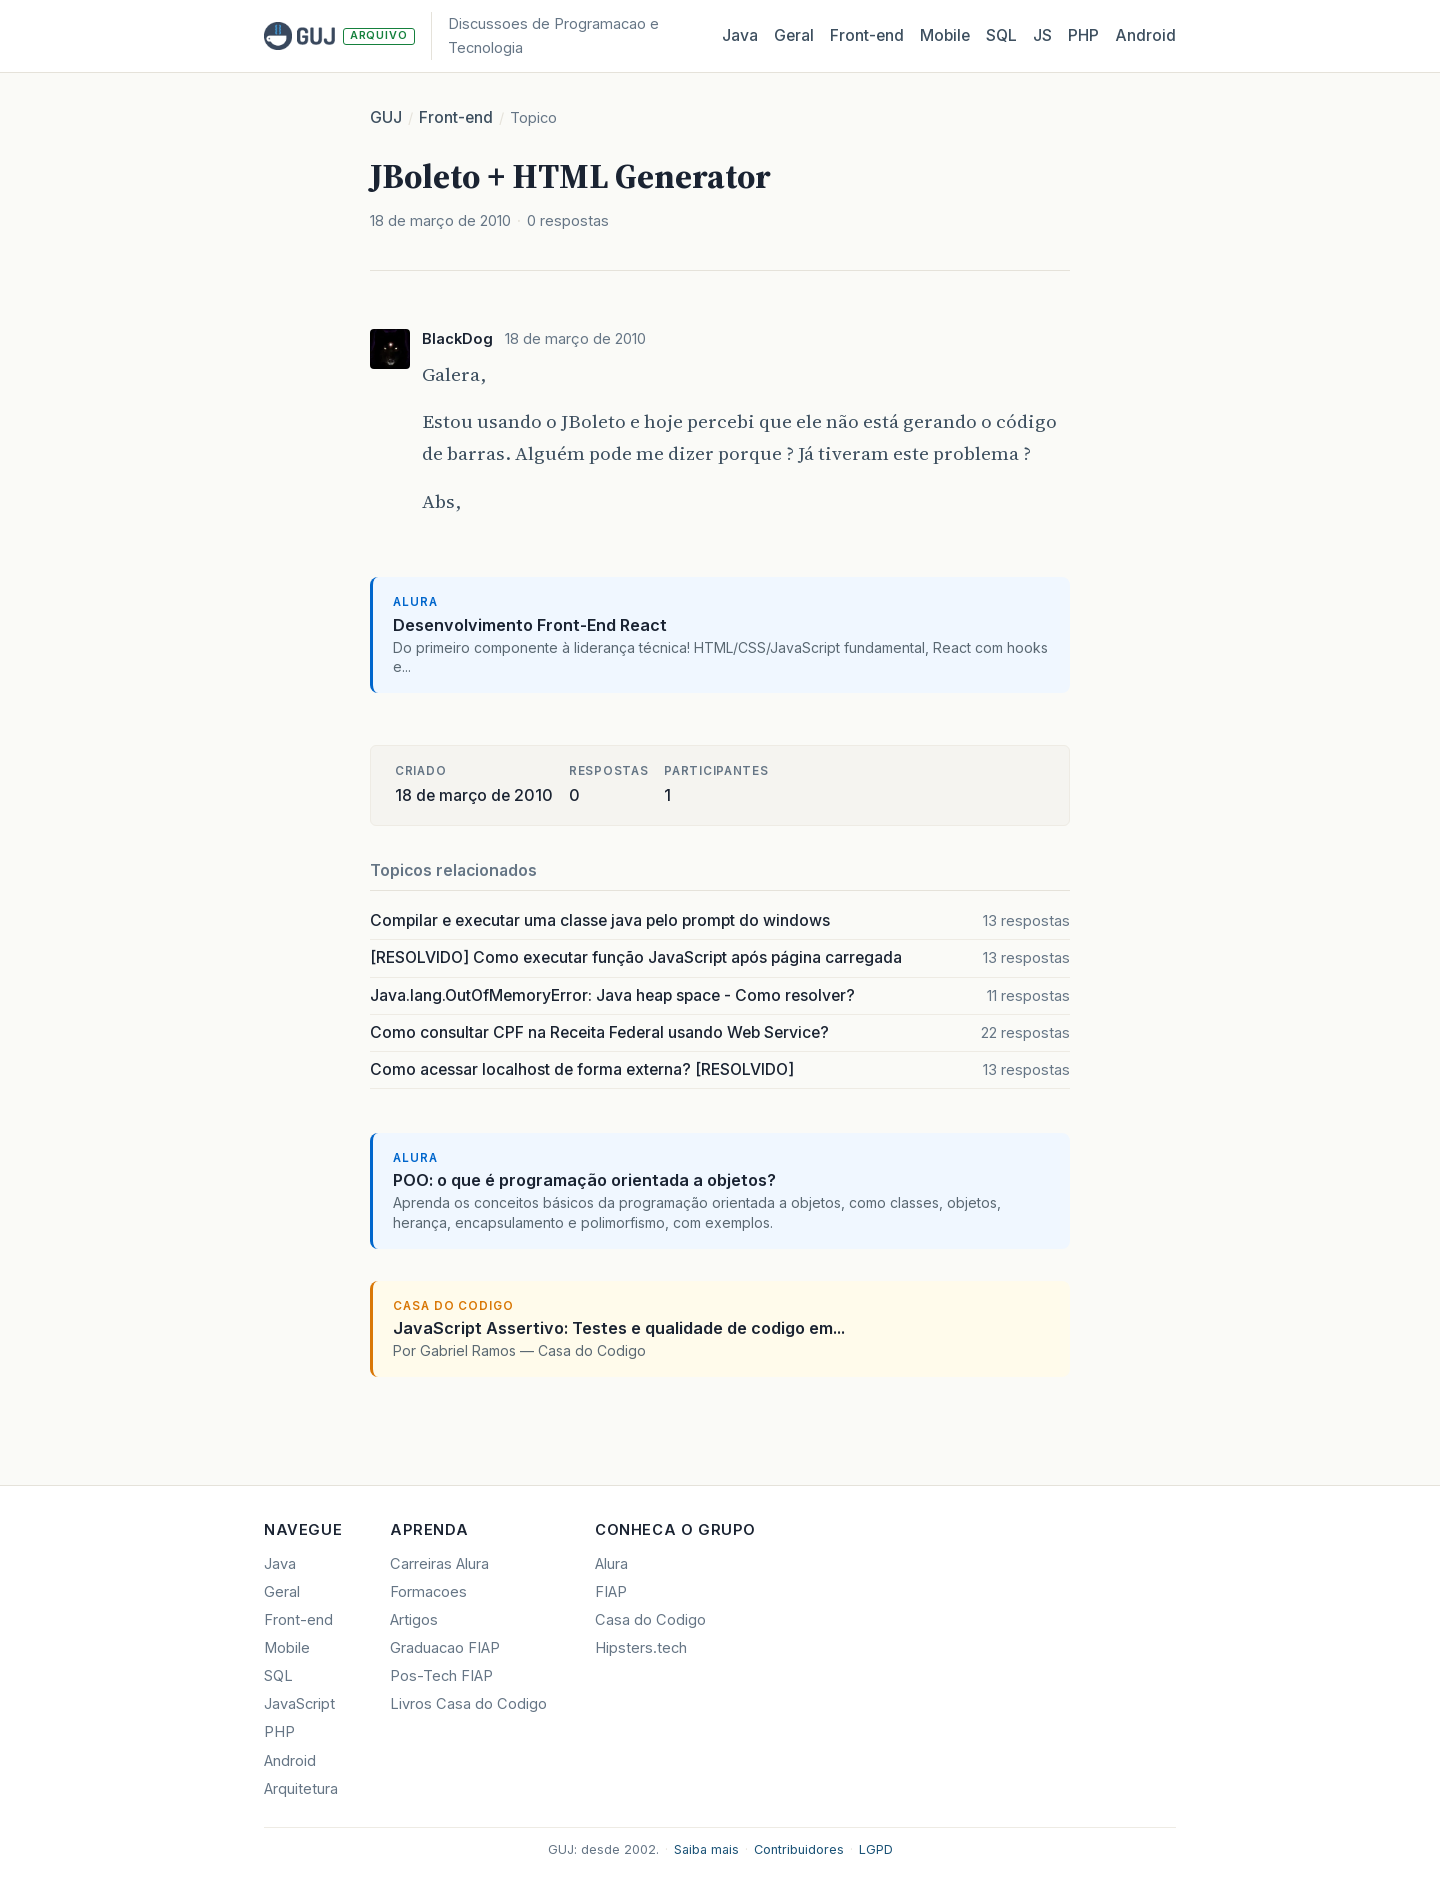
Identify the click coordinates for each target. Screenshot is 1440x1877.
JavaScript (299, 1704)
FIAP (611, 1592)
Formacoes (428, 1592)
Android (1145, 35)
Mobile (945, 35)
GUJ (386, 117)
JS (1042, 35)
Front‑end (867, 35)
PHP (1083, 35)
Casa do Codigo (650, 1620)
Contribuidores (799, 1849)
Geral (794, 35)
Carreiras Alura (439, 1564)
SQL (1001, 35)
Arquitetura (301, 1789)
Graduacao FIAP (445, 1648)
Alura (611, 1564)
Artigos (414, 1620)
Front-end (456, 117)
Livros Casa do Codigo (468, 1704)
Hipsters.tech (641, 1648)
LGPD (876, 1849)
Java (740, 35)
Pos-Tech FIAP (441, 1676)
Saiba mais (706, 1849)
